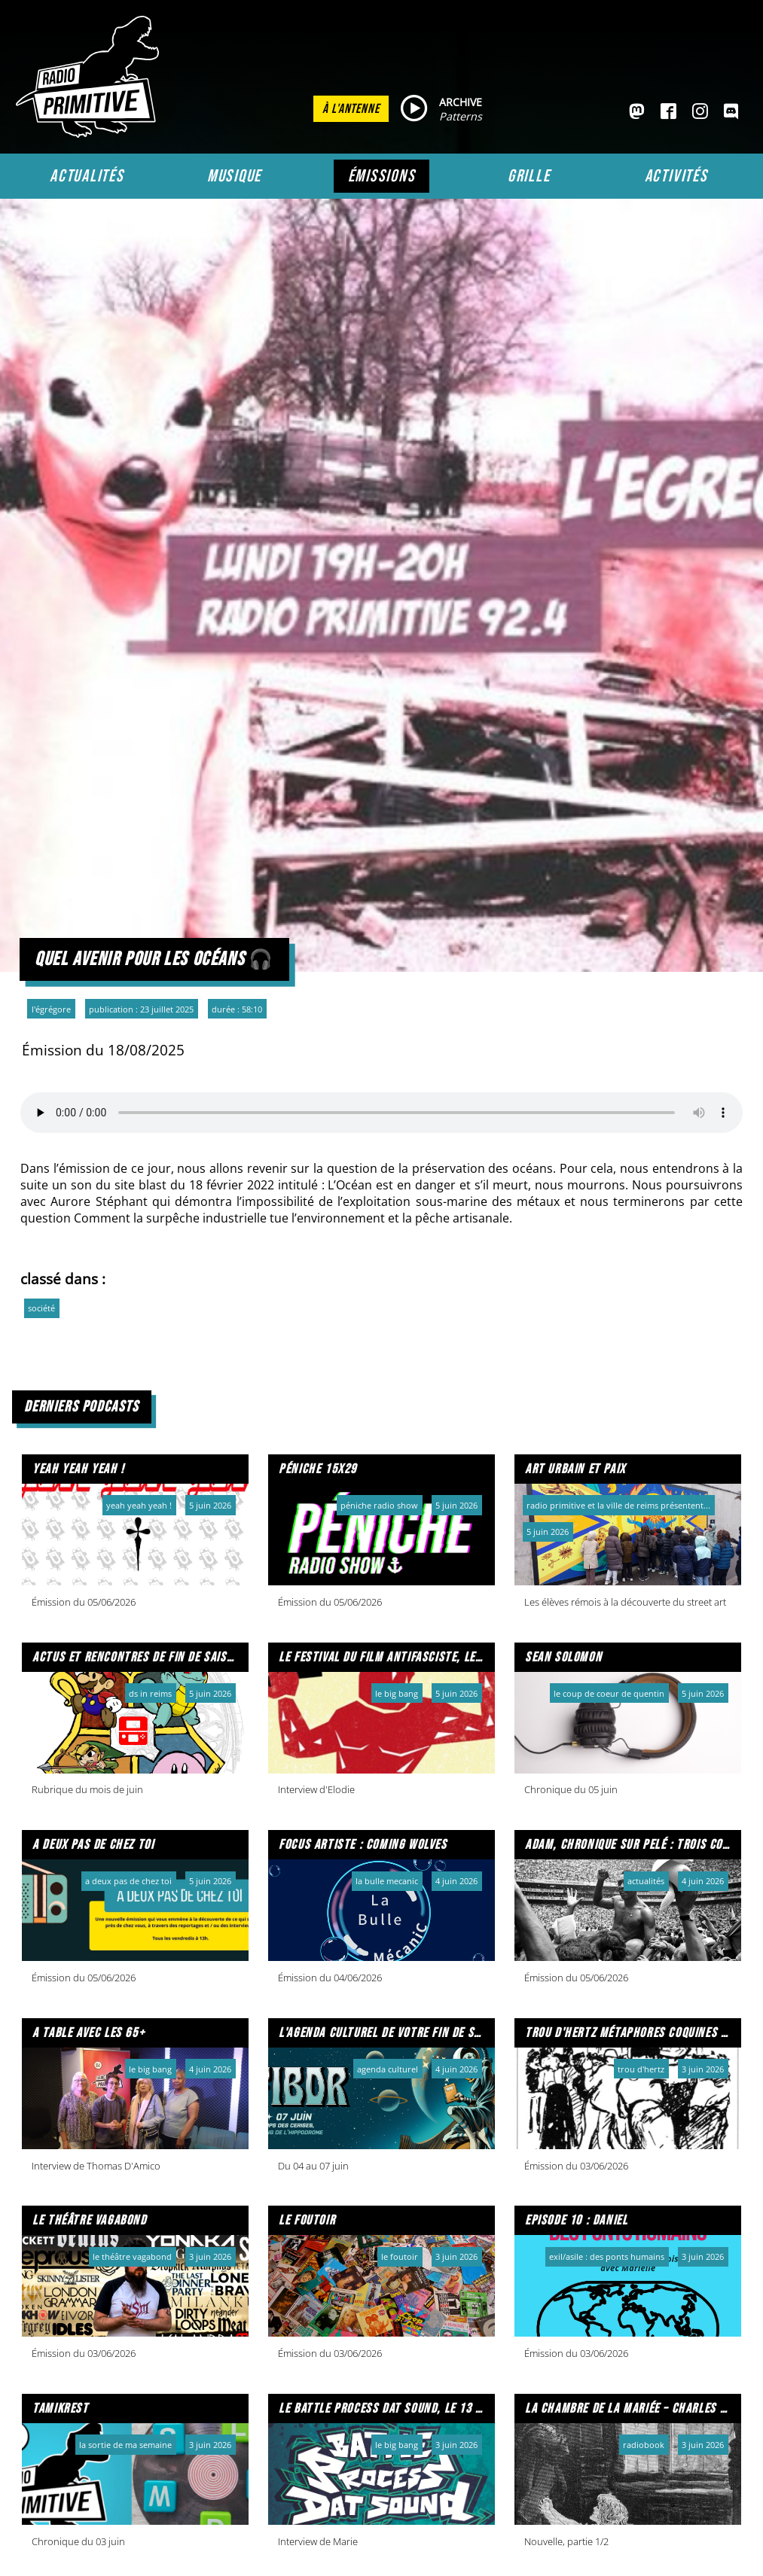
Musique (234, 176)
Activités (676, 176)
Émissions (382, 176)
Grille (529, 176)
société (41, 1308)
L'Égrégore (51, 1009)
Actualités (87, 176)
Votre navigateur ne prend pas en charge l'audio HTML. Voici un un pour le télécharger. (381, 1112)
